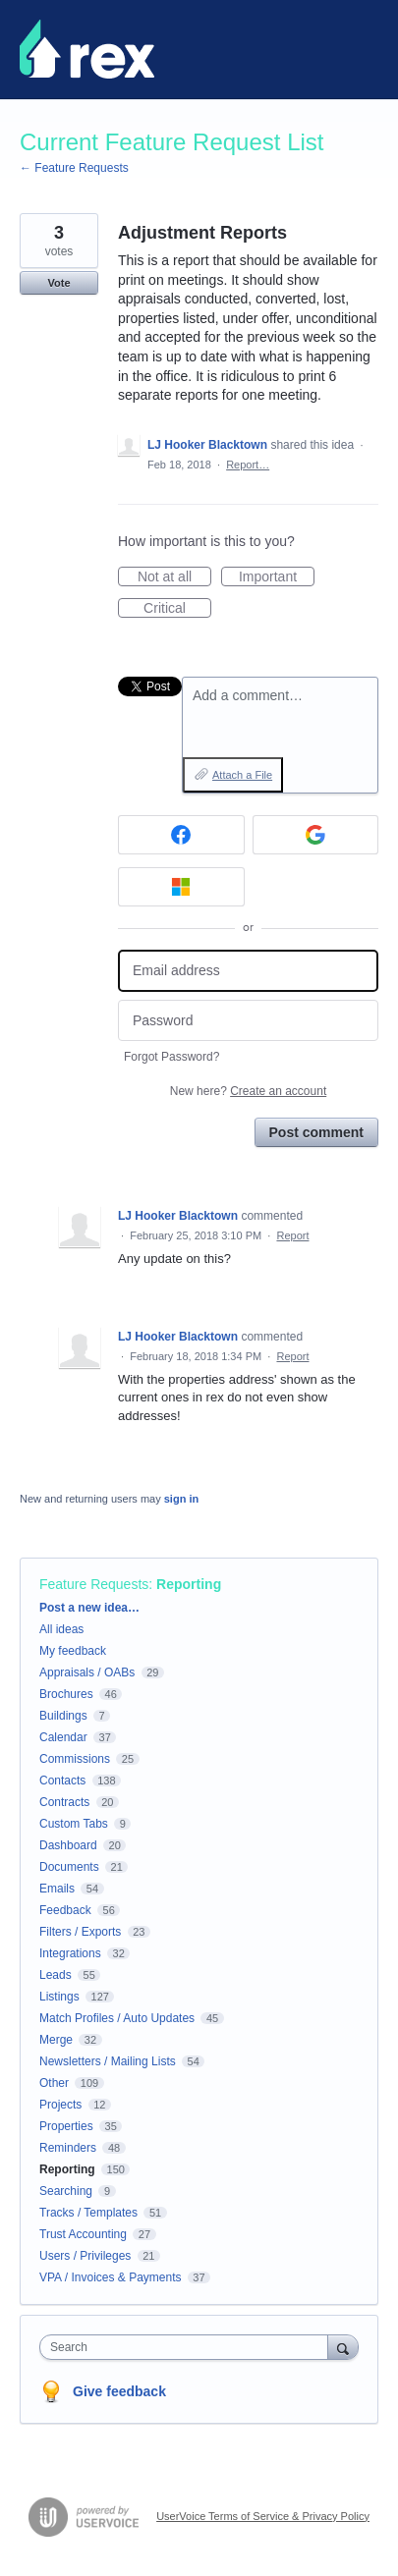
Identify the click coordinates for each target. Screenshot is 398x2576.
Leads (55, 1975)
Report (292, 1235)
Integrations (70, 1953)
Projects (60, 2104)
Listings (59, 1996)
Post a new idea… (89, 1608)
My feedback (72, 1651)
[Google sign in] (316, 834)
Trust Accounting (83, 2234)
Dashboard (68, 1845)
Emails (57, 1888)
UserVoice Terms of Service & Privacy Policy (263, 2516)
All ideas (61, 1629)
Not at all (174, 577)
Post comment (316, 1132)
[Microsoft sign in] (181, 886)
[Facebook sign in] (181, 834)
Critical (177, 609)
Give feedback (119, 2391)
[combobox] (188, 2347)
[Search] (343, 2346)
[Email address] (248, 971)
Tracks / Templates (88, 2213)
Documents (69, 1867)
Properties (66, 2126)
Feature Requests (93, 1584)
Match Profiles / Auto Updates (117, 2018)
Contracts (64, 1802)
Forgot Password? (171, 1057)
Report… (247, 464)
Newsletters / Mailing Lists (107, 2061)
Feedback (65, 1910)
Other (54, 2083)
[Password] (248, 1021)
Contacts (62, 1780)
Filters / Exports (80, 1932)
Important (276, 577)
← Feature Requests (74, 168)
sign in (181, 1499)
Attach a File (242, 775)
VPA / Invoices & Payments (110, 2277)
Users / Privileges (85, 2256)
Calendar (63, 1737)
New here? (248, 1091)
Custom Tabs (73, 1824)
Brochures (66, 1694)
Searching (65, 2191)
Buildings (63, 1716)
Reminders (67, 2148)
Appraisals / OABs (87, 1672)
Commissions (74, 1759)
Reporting (188, 1584)
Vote (58, 283)
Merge (56, 2040)
